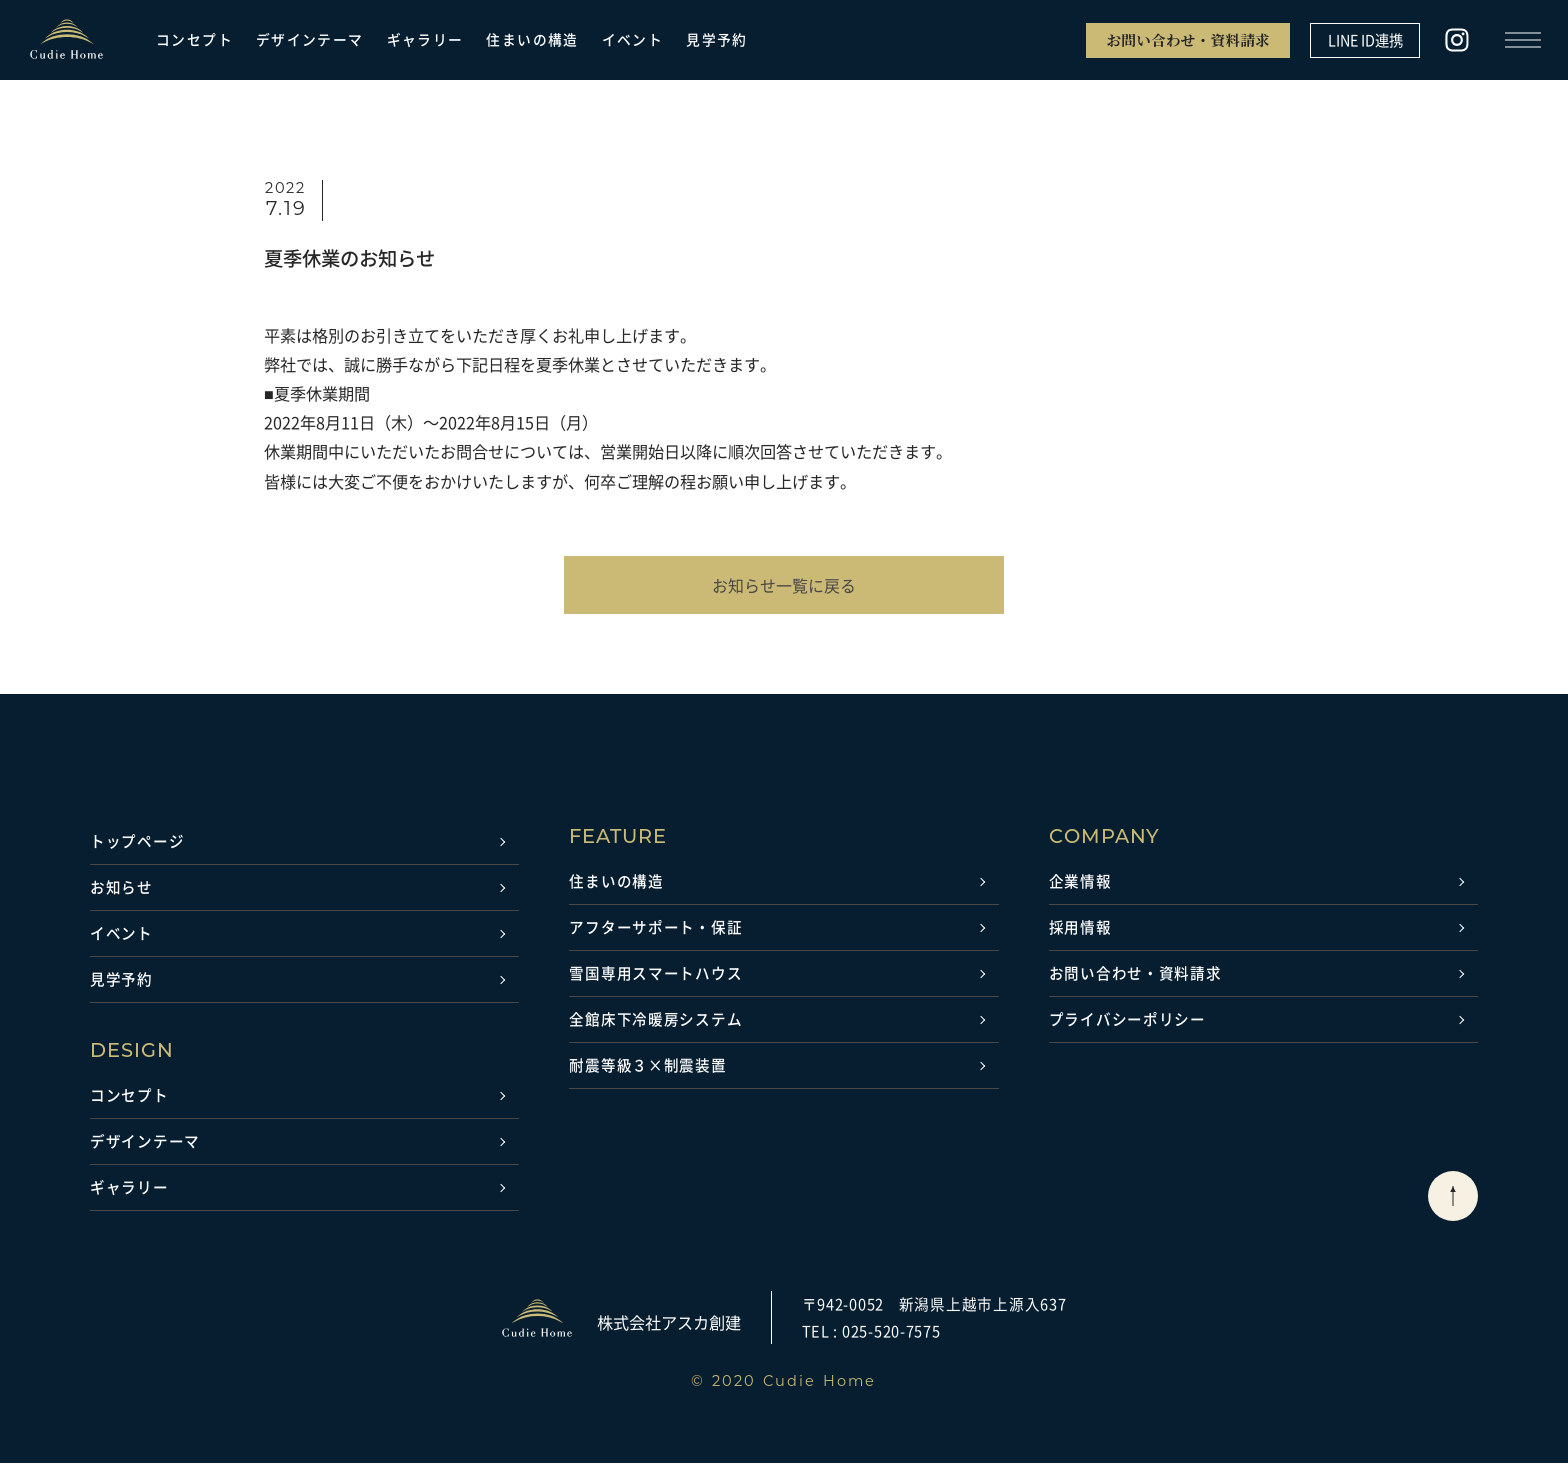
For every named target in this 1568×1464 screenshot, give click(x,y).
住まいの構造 (532, 40)
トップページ (137, 842)
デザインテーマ (310, 40)
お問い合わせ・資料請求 (1188, 39)
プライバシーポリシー (1127, 1020)
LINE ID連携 (1365, 40)
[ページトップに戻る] (1453, 1197)
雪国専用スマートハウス (655, 974)
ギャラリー (425, 40)
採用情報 (1080, 928)
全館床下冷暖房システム (655, 1020)
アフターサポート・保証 (655, 928)
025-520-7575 (891, 1331)
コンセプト (194, 40)
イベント (633, 40)
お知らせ (121, 888)
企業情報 (1080, 882)
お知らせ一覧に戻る (784, 585)
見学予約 (717, 40)
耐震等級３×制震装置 (647, 1066)
